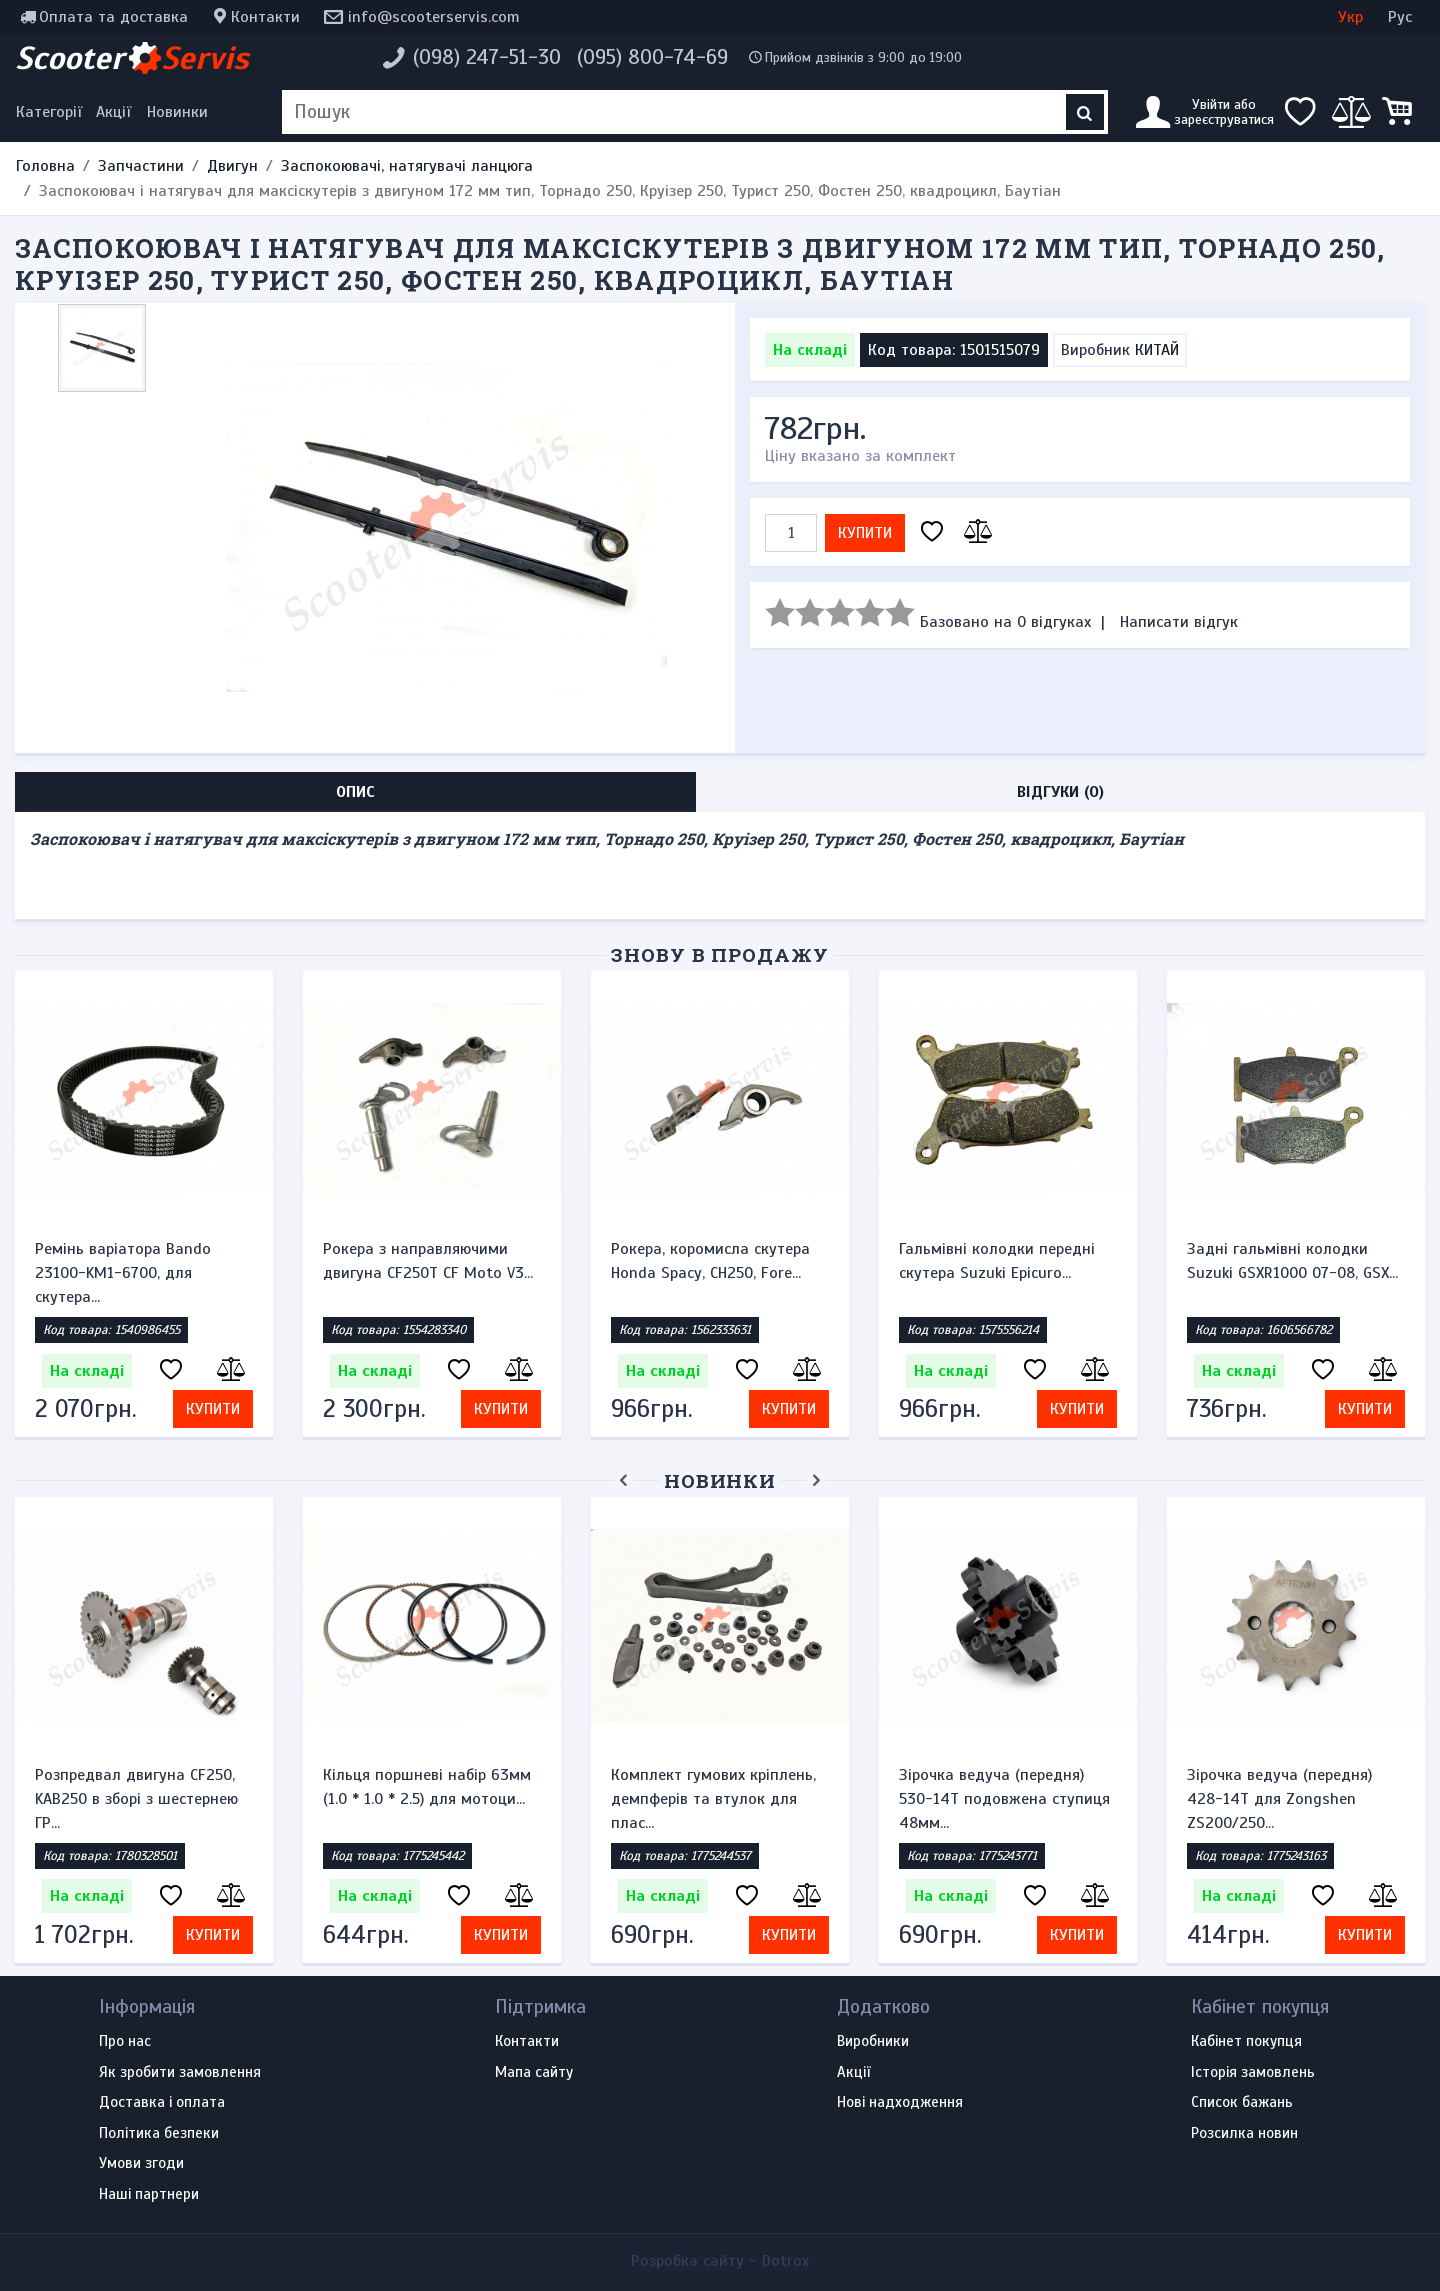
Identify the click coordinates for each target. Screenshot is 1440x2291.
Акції (113, 112)
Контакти (265, 17)
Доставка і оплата (162, 2103)
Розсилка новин (1244, 2134)
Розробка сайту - (720, 2261)
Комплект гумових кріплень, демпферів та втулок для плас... (713, 1799)
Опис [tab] (355, 792)
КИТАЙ (1157, 350)
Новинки (177, 112)
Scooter (132, 58)
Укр (1350, 17)
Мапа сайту (534, 2073)
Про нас (125, 2042)
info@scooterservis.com (434, 17)
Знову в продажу (720, 954)
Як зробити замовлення (180, 2073)
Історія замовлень (1253, 2073)
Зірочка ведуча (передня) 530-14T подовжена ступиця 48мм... (1004, 1799)
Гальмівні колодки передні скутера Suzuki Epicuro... (997, 1261)
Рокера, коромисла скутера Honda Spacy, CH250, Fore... (710, 1261)
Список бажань (1242, 2103)
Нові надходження (900, 2103)
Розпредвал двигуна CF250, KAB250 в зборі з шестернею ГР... (136, 1799)
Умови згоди (141, 2164)
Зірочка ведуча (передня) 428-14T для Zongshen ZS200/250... (1279, 1799)
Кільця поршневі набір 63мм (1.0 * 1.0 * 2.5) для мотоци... (427, 1787)
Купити (865, 533)
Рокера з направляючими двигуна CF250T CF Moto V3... (428, 1261)
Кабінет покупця (1246, 2042)
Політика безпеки (159, 2134)
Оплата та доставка (113, 17)
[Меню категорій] (52, 112)
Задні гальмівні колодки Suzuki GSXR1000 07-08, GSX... (1292, 1261)
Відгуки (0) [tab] (1060, 792)
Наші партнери (149, 2195)
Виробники (873, 2042)
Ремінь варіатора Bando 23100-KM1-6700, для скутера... (123, 1273)
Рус (1400, 17)
